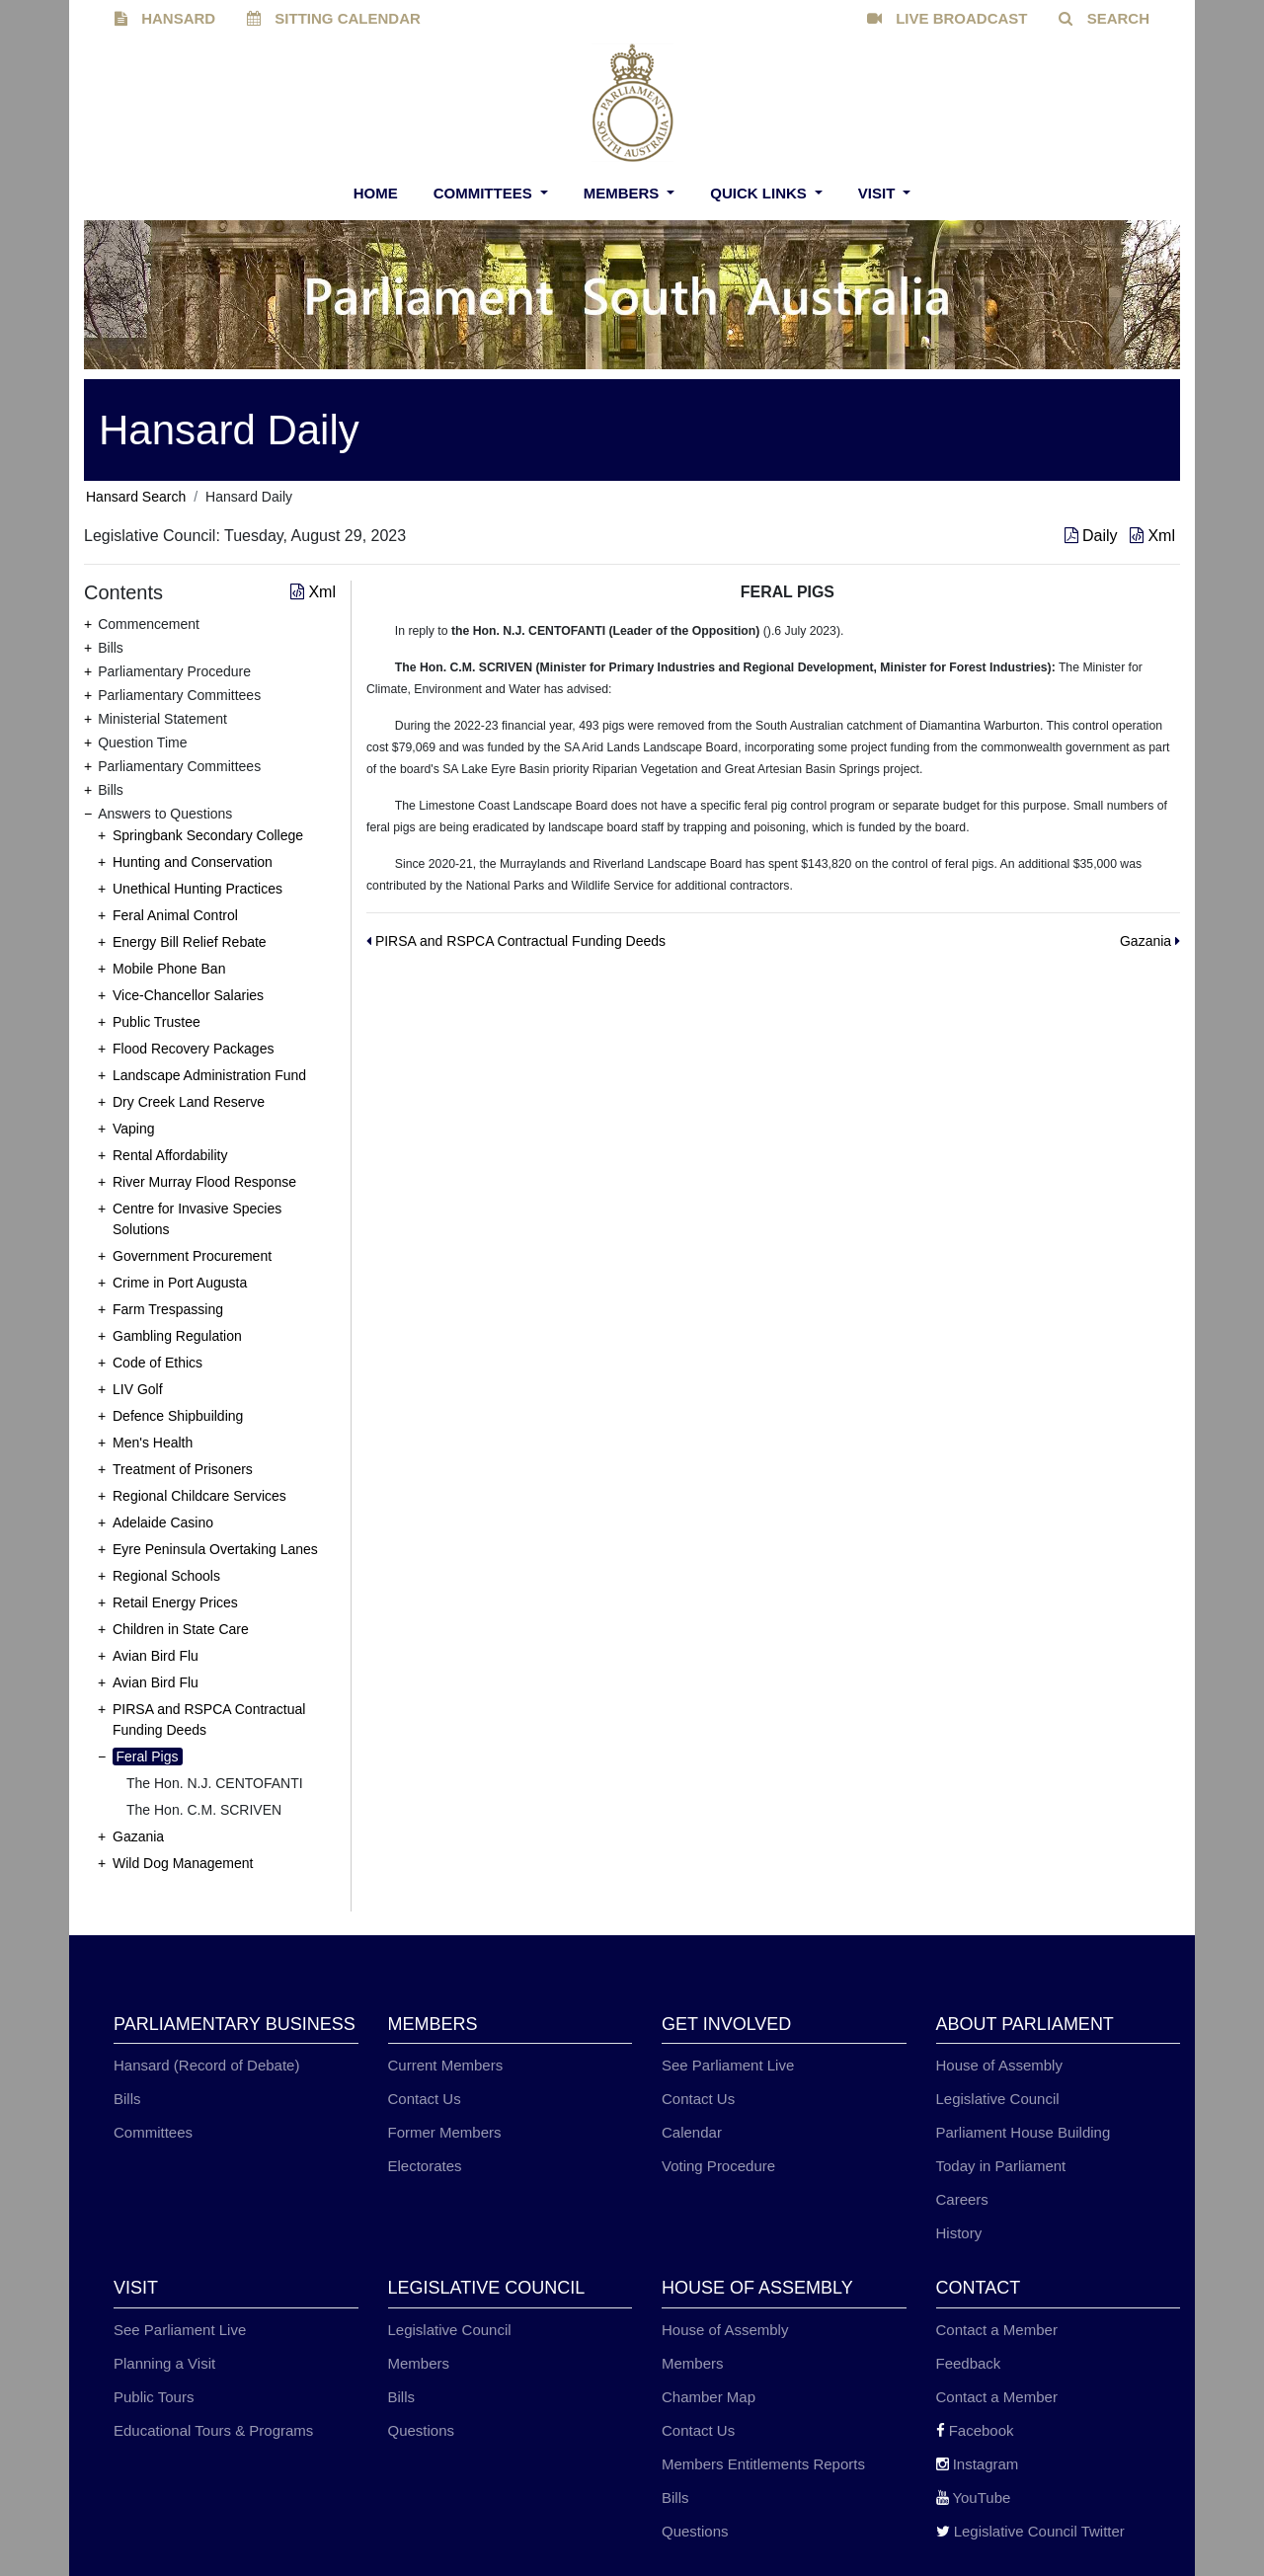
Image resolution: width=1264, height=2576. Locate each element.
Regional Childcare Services (199, 1496)
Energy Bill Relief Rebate (190, 942)
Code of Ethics (157, 1362)
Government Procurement (192, 1256)
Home (376, 193)
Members (624, 193)
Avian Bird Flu (155, 1656)
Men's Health (153, 1442)
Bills (127, 2098)
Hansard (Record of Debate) (206, 2065)
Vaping (134, 1128)
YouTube (973, 2497)
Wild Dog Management (183, 1863)
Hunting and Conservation (193, 862)
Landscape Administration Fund (209, 1075)
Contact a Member (997, 2329)
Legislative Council (998, 2098)
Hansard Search (136, 497)
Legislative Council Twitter (1030, 2531)
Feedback (968, 2363)
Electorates (425, 2165)
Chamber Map (708, 2396)
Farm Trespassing (168, 1309)
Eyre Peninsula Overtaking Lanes (215, 1549)
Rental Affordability (170, 1155)
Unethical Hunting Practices (197, 889)
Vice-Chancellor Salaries (188, 995)
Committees (485, 193)
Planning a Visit (164, 2363)
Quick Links (760, 193)
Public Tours (154, 2396)
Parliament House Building (1023, 2132)
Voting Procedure (718, 2165)
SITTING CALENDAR (334, 18)
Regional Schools (166, 1576)
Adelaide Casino (163, 1522)
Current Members (446, 2065)
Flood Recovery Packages (193, 1048)
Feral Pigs (148, 1756)
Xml (1152, 535)
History (959, 2233)
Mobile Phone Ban (169, 968)
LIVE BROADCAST (947, 18)
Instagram (977, 2464)
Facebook (975, 2430)
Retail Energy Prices (175, 1602)
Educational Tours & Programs (213, 2430)
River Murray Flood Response (204, 1182)
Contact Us (424, 2098)
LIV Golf (138, 1389)
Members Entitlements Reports (763, 2464)
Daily (1093, 535)
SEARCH (1104, 18)
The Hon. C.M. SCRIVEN (203, 1810)
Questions (421, 2430)
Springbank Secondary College (208, 835)
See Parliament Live (728, 2065)
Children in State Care (181, 1629)
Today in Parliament (1001, 2165)
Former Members (445, 2132)
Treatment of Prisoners (183, 1469)
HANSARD (165, 18)
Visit (879, 193)
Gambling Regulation (177, 1336)
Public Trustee (156, 1022)
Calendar (692, 2132)
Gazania (138, 1836)
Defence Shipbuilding (178, 1416)
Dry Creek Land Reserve (189, 1102)
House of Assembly (999, 2065)
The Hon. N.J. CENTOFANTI (214, 1783)
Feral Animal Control (175, 915)
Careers (962, 2199)
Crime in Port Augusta (180, 1282)
